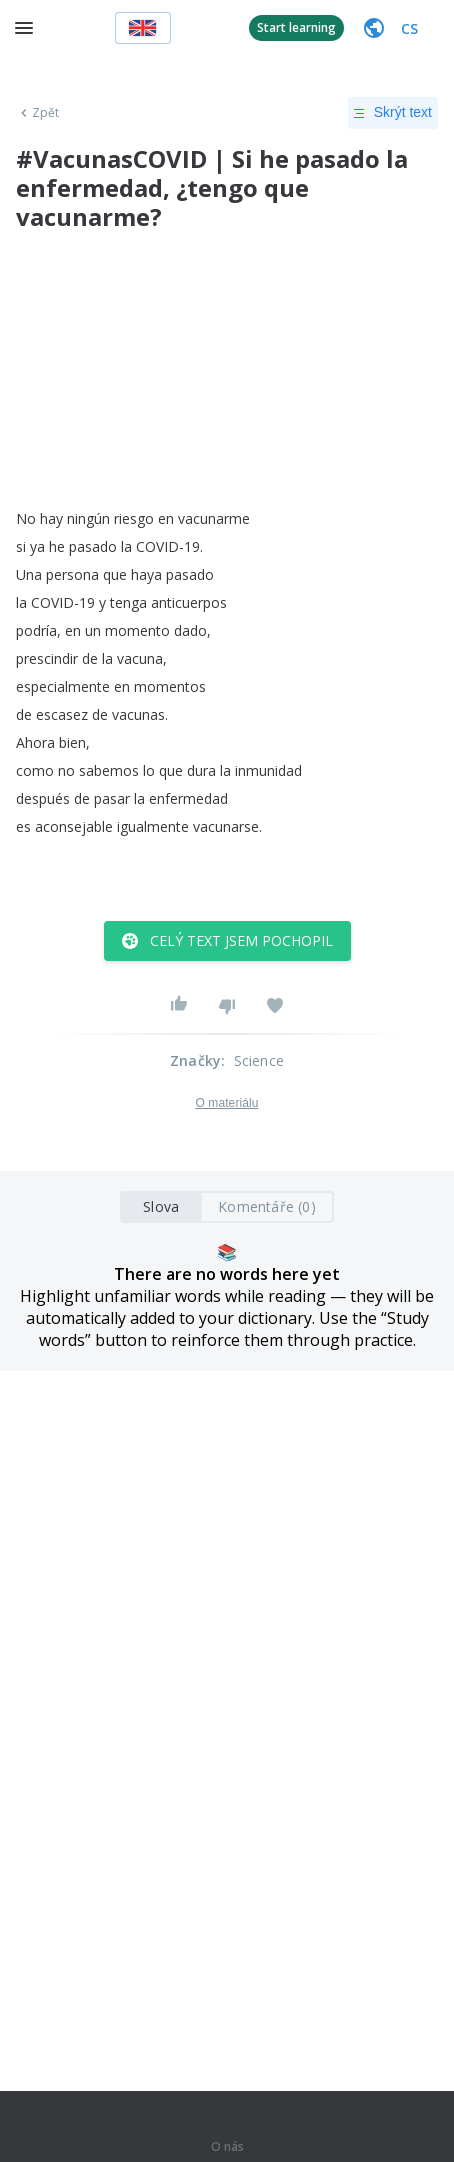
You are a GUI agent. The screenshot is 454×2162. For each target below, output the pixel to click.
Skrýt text (393, 113)
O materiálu (226, 1103)
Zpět (37, 113)
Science (259, 1060)
